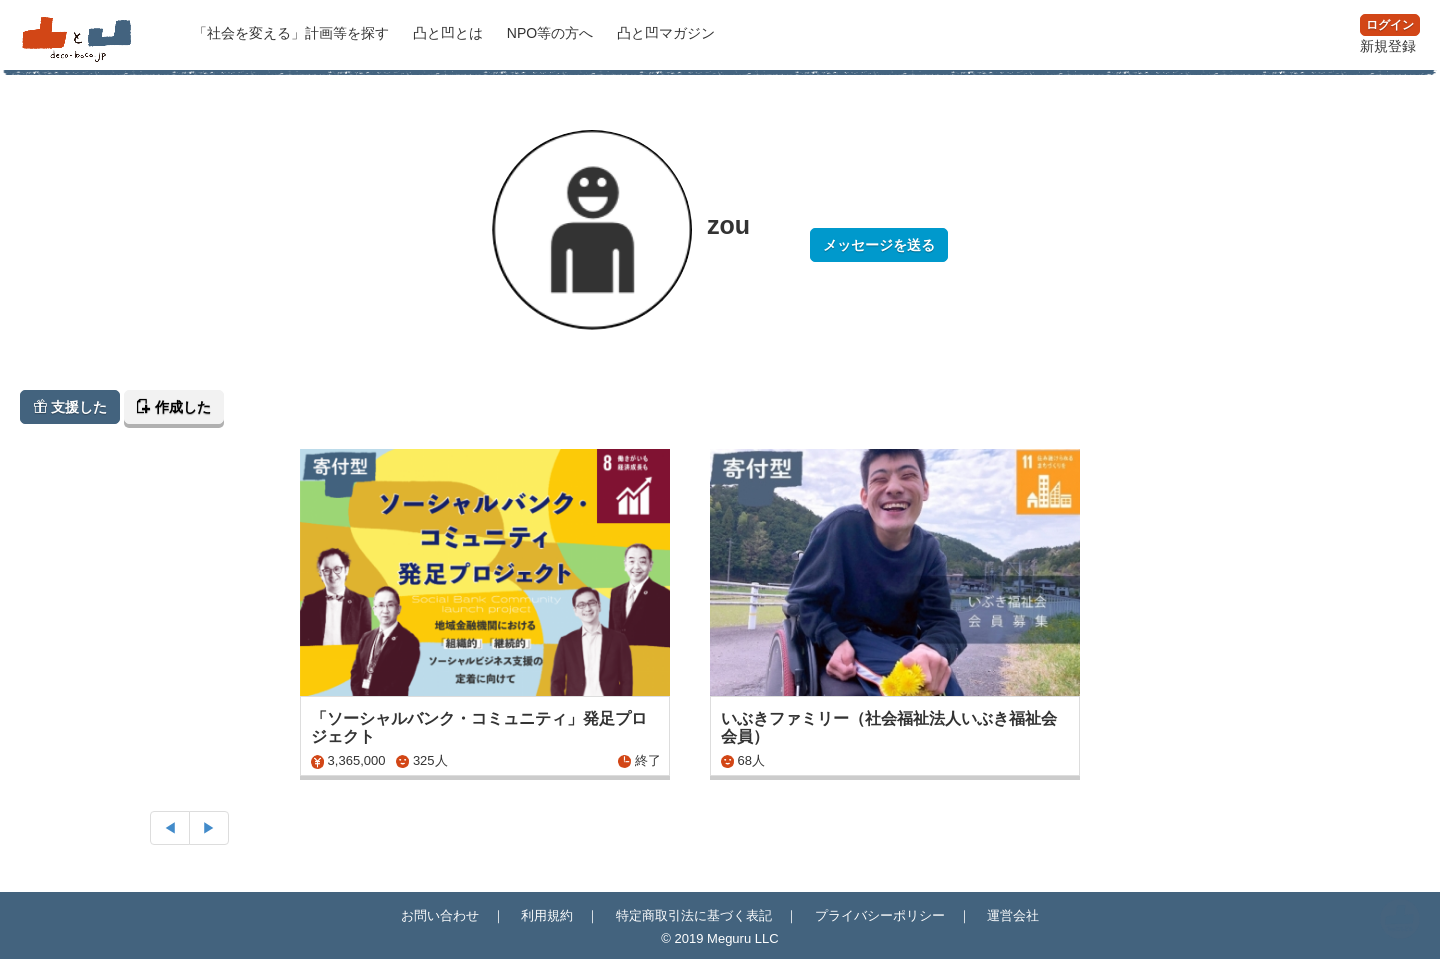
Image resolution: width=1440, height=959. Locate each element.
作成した (174, 407)
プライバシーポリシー (880, 915)
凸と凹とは (450, 33)
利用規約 (547, 915)
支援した (70, 407)
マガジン (666, 33)
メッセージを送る (879, 245)
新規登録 (1388, 46)
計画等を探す (293, 33)
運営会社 (1013, 915)
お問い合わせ (440, 915)
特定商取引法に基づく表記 (694, 915)
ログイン (1390, 25)
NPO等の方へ (552, 33)
